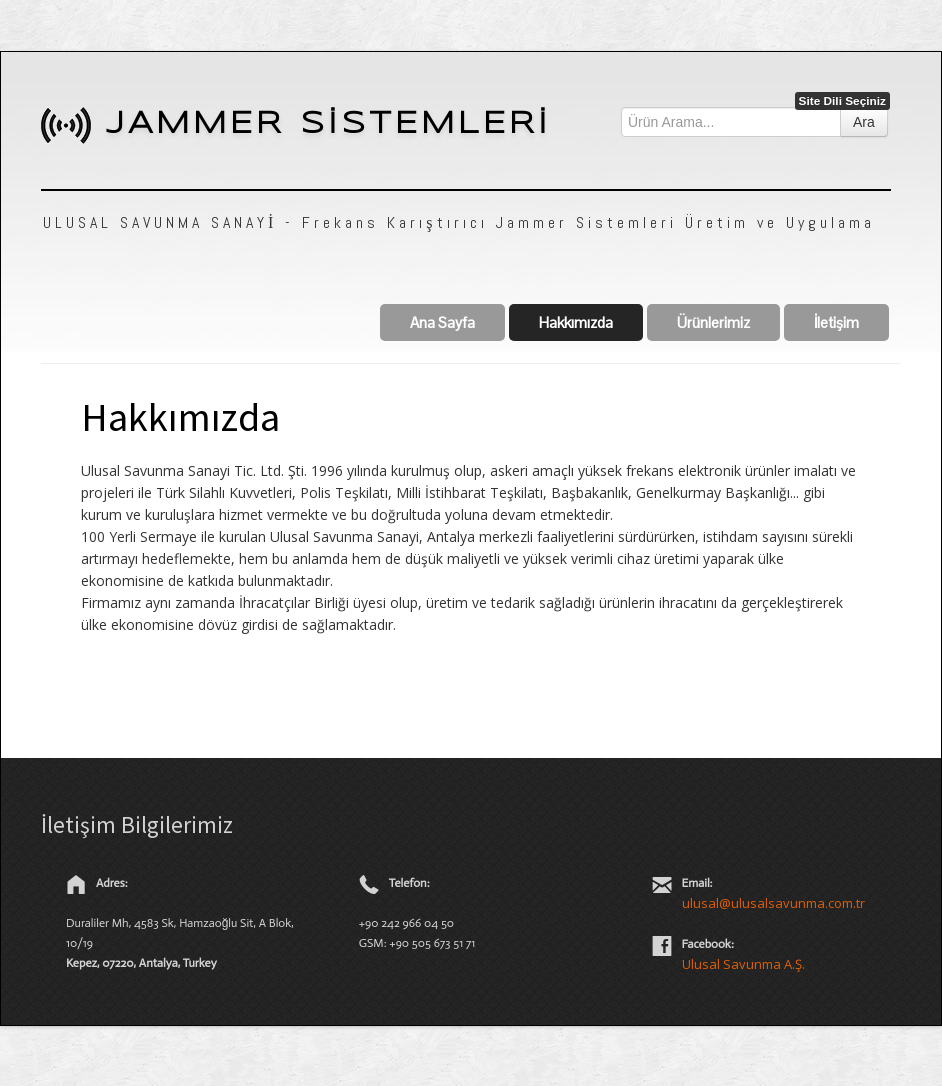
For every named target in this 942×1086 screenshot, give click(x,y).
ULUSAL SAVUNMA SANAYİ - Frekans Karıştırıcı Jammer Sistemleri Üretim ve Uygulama (459, 222)
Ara (864, 122)
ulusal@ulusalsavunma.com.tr (773, 903)
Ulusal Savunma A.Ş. (743, 964)
